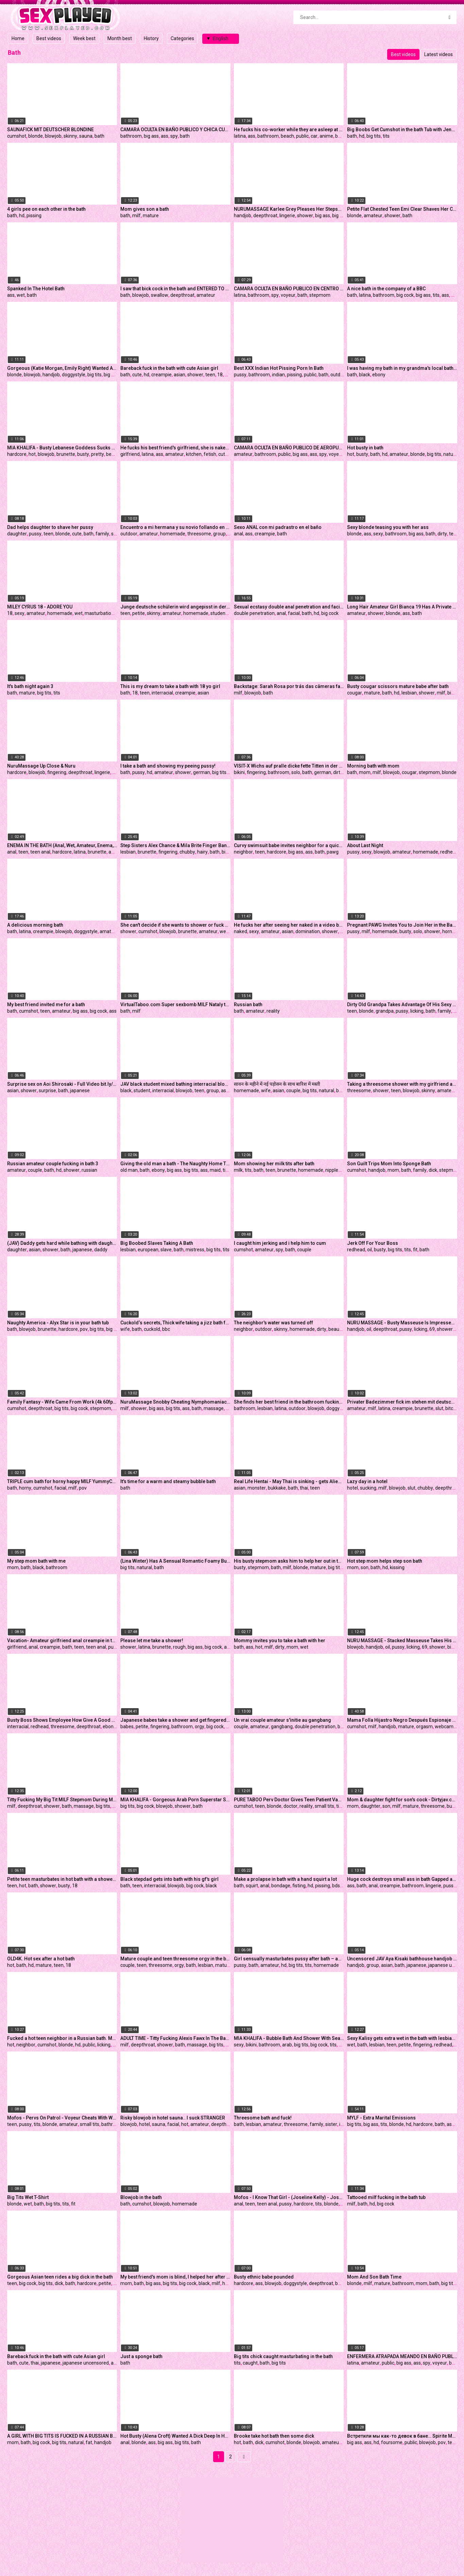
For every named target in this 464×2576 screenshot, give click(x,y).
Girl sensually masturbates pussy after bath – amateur (289, 1958)
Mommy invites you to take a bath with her (279, 1640)
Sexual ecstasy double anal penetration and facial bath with (289, 606)
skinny (70, 136)
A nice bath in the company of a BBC (386, 288)
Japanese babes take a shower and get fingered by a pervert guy (175, 1720)
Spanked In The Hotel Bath (36, 288)
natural (451, 454)
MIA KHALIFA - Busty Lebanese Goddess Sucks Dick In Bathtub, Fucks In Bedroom (62, 447)
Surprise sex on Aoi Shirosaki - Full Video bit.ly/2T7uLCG (62, 1084)
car (314, 136)
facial (294, 613)
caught (250, 2363)
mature (151, 215)
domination (307, 931)
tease (455, 533)
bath (99, 136)
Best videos (48, 38)
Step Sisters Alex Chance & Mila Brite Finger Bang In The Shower (175, 845)
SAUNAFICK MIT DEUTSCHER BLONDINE (50, 129)
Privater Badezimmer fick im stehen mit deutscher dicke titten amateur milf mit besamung (402, 1402)
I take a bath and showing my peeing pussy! (168, 766)
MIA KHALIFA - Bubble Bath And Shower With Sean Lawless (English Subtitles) (289, 2038)
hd (361, 136)
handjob (242, 215)
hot (32, 454)
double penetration (254, 613)
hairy (202, 852)
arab (287, 2044)
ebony (378, 374)
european (148, 1249)
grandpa (385, 1011)
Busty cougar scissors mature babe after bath (398, 686)
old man (129, 1170)
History (151, 38)
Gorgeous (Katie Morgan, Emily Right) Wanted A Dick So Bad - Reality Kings (62, 368)
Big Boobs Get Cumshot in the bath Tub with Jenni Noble (402, 129)
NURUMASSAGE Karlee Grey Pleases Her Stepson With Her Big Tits (289, 209)
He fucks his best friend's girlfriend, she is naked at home (175, 447)
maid (215, 1170)
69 (432, 1329)
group (219, 533)
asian (179, 374)
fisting (299, 1885)
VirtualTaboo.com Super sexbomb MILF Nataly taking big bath (175, 1004)
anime (326, 136)
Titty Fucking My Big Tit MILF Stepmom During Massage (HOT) (62, 1799)
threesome (199, 533)
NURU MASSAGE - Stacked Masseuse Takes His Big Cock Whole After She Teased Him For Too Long (402, 1640)
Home (18, 38)
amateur (373, 215)
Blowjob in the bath (141, 2197)
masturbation (99, 613)
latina (240, 136)
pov (84, 1329)
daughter (17, 533)
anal (238, 533)
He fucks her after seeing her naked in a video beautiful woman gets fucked (289, 925)
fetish (210, 454)
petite (138, 613)
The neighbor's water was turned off (273, 1322)
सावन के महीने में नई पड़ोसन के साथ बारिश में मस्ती (277, 1084)
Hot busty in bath (365, 447)
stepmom (319, 295)
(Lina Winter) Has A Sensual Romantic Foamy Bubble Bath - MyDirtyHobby (175, 1561)
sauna (85, 136)
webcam (444, 1726)
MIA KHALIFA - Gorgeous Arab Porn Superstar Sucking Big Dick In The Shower (175, 1799)
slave (166, 1249)
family (102, 533)
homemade (172, 533)
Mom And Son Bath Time (374, 2277)
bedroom (116, 454)
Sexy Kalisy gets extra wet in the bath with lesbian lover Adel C (402, 2038)
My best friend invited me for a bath (46, 1004)
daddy (100, 1249)
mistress (195, 1249)
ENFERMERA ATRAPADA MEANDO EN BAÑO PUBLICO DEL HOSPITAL (402, 2356)
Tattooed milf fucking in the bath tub (386, 2197)
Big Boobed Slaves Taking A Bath (156, 1243)
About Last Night (365, 845)
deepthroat (265, 215)
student (218, 613)
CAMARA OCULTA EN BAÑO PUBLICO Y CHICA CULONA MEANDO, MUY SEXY (175, 129)
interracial (162, 692)
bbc (166, 1329)
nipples (333, 1170)
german (201, 772)
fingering (56, 772)
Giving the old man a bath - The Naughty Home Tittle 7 (175, 1163)
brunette (65, 454)
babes (127, 1726)
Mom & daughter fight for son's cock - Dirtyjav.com (402, 1799)
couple (293, 1090)
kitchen (194, 454)
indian (278, 374)
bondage (280, 1885)
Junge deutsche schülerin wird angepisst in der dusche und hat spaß (175, 606)
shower (305, 215)
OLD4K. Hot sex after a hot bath (41, 1958)
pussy (240, 374)
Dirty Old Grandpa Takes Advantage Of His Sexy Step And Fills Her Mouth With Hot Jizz (402, 1004)
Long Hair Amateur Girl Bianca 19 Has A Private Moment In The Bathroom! (402, 606)
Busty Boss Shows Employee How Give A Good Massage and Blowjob (62, 1720)
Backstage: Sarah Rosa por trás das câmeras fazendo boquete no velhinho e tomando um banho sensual (289, 686)
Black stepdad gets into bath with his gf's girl (169, 1879)
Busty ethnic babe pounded (264, 2277)
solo (295, 772)
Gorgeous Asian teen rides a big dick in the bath (60, 2277)
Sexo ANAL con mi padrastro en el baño (278, 527)
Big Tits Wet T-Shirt (28, 2197)
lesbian (409, 692)
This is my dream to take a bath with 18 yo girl (170, 686)
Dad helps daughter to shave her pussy (50, 527)
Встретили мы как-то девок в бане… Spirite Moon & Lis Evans (402, 2436)
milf (136, 215)
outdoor (338, 374)
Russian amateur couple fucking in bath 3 (52, 1163)
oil (369, 1249)
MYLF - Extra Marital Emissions (381, 2117)
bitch (450, 1408)
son (364, 1567)
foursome (391, 2442)
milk (238, 1170)
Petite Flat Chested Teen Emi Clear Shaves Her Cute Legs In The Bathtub (402, 209)
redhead (449, 852)
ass (164, 136)
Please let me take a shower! (151, 1640)
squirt (252, 1885)
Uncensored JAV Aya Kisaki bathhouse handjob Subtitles (402, 1958)
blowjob (53, 136)
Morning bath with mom (373, 766)
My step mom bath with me (36, 1561)
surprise (47, 1090)
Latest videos (438, 54)
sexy (378, 533)
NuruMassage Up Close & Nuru (41, 766)
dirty (442, 533)
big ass (151, 136)
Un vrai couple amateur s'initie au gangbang (282, 1720)
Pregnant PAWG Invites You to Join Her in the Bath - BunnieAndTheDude (402, 925)
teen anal (40, 852)
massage (214, 1408)
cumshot (16, 136)
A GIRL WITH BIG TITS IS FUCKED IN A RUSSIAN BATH (62, 2436)
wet (21, 295)
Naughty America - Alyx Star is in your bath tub (58, 1322)
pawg (333, 852)
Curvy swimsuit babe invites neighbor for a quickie (289, 845)
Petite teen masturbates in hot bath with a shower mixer (62, 1879)
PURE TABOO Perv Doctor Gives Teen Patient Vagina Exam (289, 1799)
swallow (159, 295)
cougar (354, 692)
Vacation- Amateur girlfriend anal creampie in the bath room (62, 1640)
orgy (199, 1726)
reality (273, 1011)
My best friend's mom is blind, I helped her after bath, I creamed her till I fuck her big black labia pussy (175, 2277)
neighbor (243, 852)
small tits (324, 1806)
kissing (397, 1567)
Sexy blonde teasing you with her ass (388, 527)
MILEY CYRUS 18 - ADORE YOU (39, 606)
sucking (368, 1488)
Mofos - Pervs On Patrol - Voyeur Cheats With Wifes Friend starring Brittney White (62, 2117)
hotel (352, 1488)
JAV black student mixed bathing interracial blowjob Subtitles (175, 1084)
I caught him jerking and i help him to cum (280, 1243)
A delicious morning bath (35, 925)
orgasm (424, 1726)
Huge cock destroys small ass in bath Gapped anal (402, 1879)
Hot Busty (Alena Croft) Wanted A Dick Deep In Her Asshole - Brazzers (175, 2436)
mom (365, 772)
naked (240, 931)
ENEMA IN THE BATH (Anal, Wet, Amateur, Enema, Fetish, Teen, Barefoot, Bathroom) (62, 845)
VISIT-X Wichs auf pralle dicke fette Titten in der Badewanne (289, 766)
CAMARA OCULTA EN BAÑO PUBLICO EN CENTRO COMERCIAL (289, 288)
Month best (119, 38)
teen (210, 374)
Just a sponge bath (141, 2356)
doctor (290, 1806)
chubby (187, 852)
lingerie (287, 215)
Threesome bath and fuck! (263, 2117)
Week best (84, 38)
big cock (405, 295)
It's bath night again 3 (30, 686)
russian (89, 1170)
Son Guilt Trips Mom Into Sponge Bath (389, 1163)
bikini (239, 772)
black (364, 374)
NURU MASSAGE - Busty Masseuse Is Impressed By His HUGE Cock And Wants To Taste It (402, 1322)
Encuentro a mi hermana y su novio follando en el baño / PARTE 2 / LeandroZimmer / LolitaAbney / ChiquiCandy (175, 527)
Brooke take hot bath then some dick (274, 2436)
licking (417, 1011)
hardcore (17, 454)
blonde (35, 136)
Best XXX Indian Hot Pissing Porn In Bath (279, 368)
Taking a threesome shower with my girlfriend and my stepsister (402, 1084)
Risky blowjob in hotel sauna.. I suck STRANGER (172, 2117)
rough (179, 1647)
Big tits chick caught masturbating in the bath (283, 2356)
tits (386, 136)
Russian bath (248, 1004)
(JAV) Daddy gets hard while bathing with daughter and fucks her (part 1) (62, 1243)
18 (220, 374)
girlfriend (130, 454)
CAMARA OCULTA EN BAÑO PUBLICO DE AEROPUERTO (289, 447)
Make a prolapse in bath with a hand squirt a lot (285, 1879)
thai (304, 1488)
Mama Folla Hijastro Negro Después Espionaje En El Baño (402, 1720)
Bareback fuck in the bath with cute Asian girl (169, 368)
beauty (335, 1329)
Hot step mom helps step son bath (384, 1561)
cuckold (152, 1329)
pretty (97, 454)
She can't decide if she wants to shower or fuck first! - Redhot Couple (175, 925)
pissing (34, 215)
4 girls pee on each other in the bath (46, 209)
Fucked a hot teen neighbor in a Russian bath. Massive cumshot (62, 2038)
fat (89, 2442)
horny (448, 931)
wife (266, 1090)
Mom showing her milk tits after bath (274, 1163)
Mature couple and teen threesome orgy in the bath (175, 1958)
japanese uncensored (86, 2363)
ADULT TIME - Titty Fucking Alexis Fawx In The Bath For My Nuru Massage (175, 2038)
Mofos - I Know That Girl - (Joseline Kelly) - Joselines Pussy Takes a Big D (289, 2197)
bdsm (338, 1885)
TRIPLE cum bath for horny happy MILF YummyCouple (62, 1481)
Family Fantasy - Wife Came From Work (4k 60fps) (62, 1402)
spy (174, 136)
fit (415, 1249)
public (302, 136)
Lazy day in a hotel (367, 1481)
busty (83, 454)
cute (137, 374)
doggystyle (73, 374)
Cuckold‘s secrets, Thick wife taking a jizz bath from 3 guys (175, 1322)
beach (287, 136)
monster (256, 1488)
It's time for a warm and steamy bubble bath (168, 1481)
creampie (161, 374)
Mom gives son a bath (144, 209)
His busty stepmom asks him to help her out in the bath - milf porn (289, 1561)
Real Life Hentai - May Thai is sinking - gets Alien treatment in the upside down (289, 1481)
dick (455, 295)
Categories (182, 38)
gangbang (282, 1726)
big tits (373, 136)
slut (439, 1408)
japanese (80, 1090)
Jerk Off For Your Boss (372, 1243)
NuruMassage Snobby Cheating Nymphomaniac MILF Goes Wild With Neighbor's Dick (175, 1402)
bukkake (277, 1488)
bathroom (131, 136)
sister (331, 2124)
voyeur (288, 295)
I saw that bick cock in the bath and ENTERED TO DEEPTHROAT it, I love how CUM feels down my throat (175, 288)
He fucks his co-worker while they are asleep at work (289, 129)
